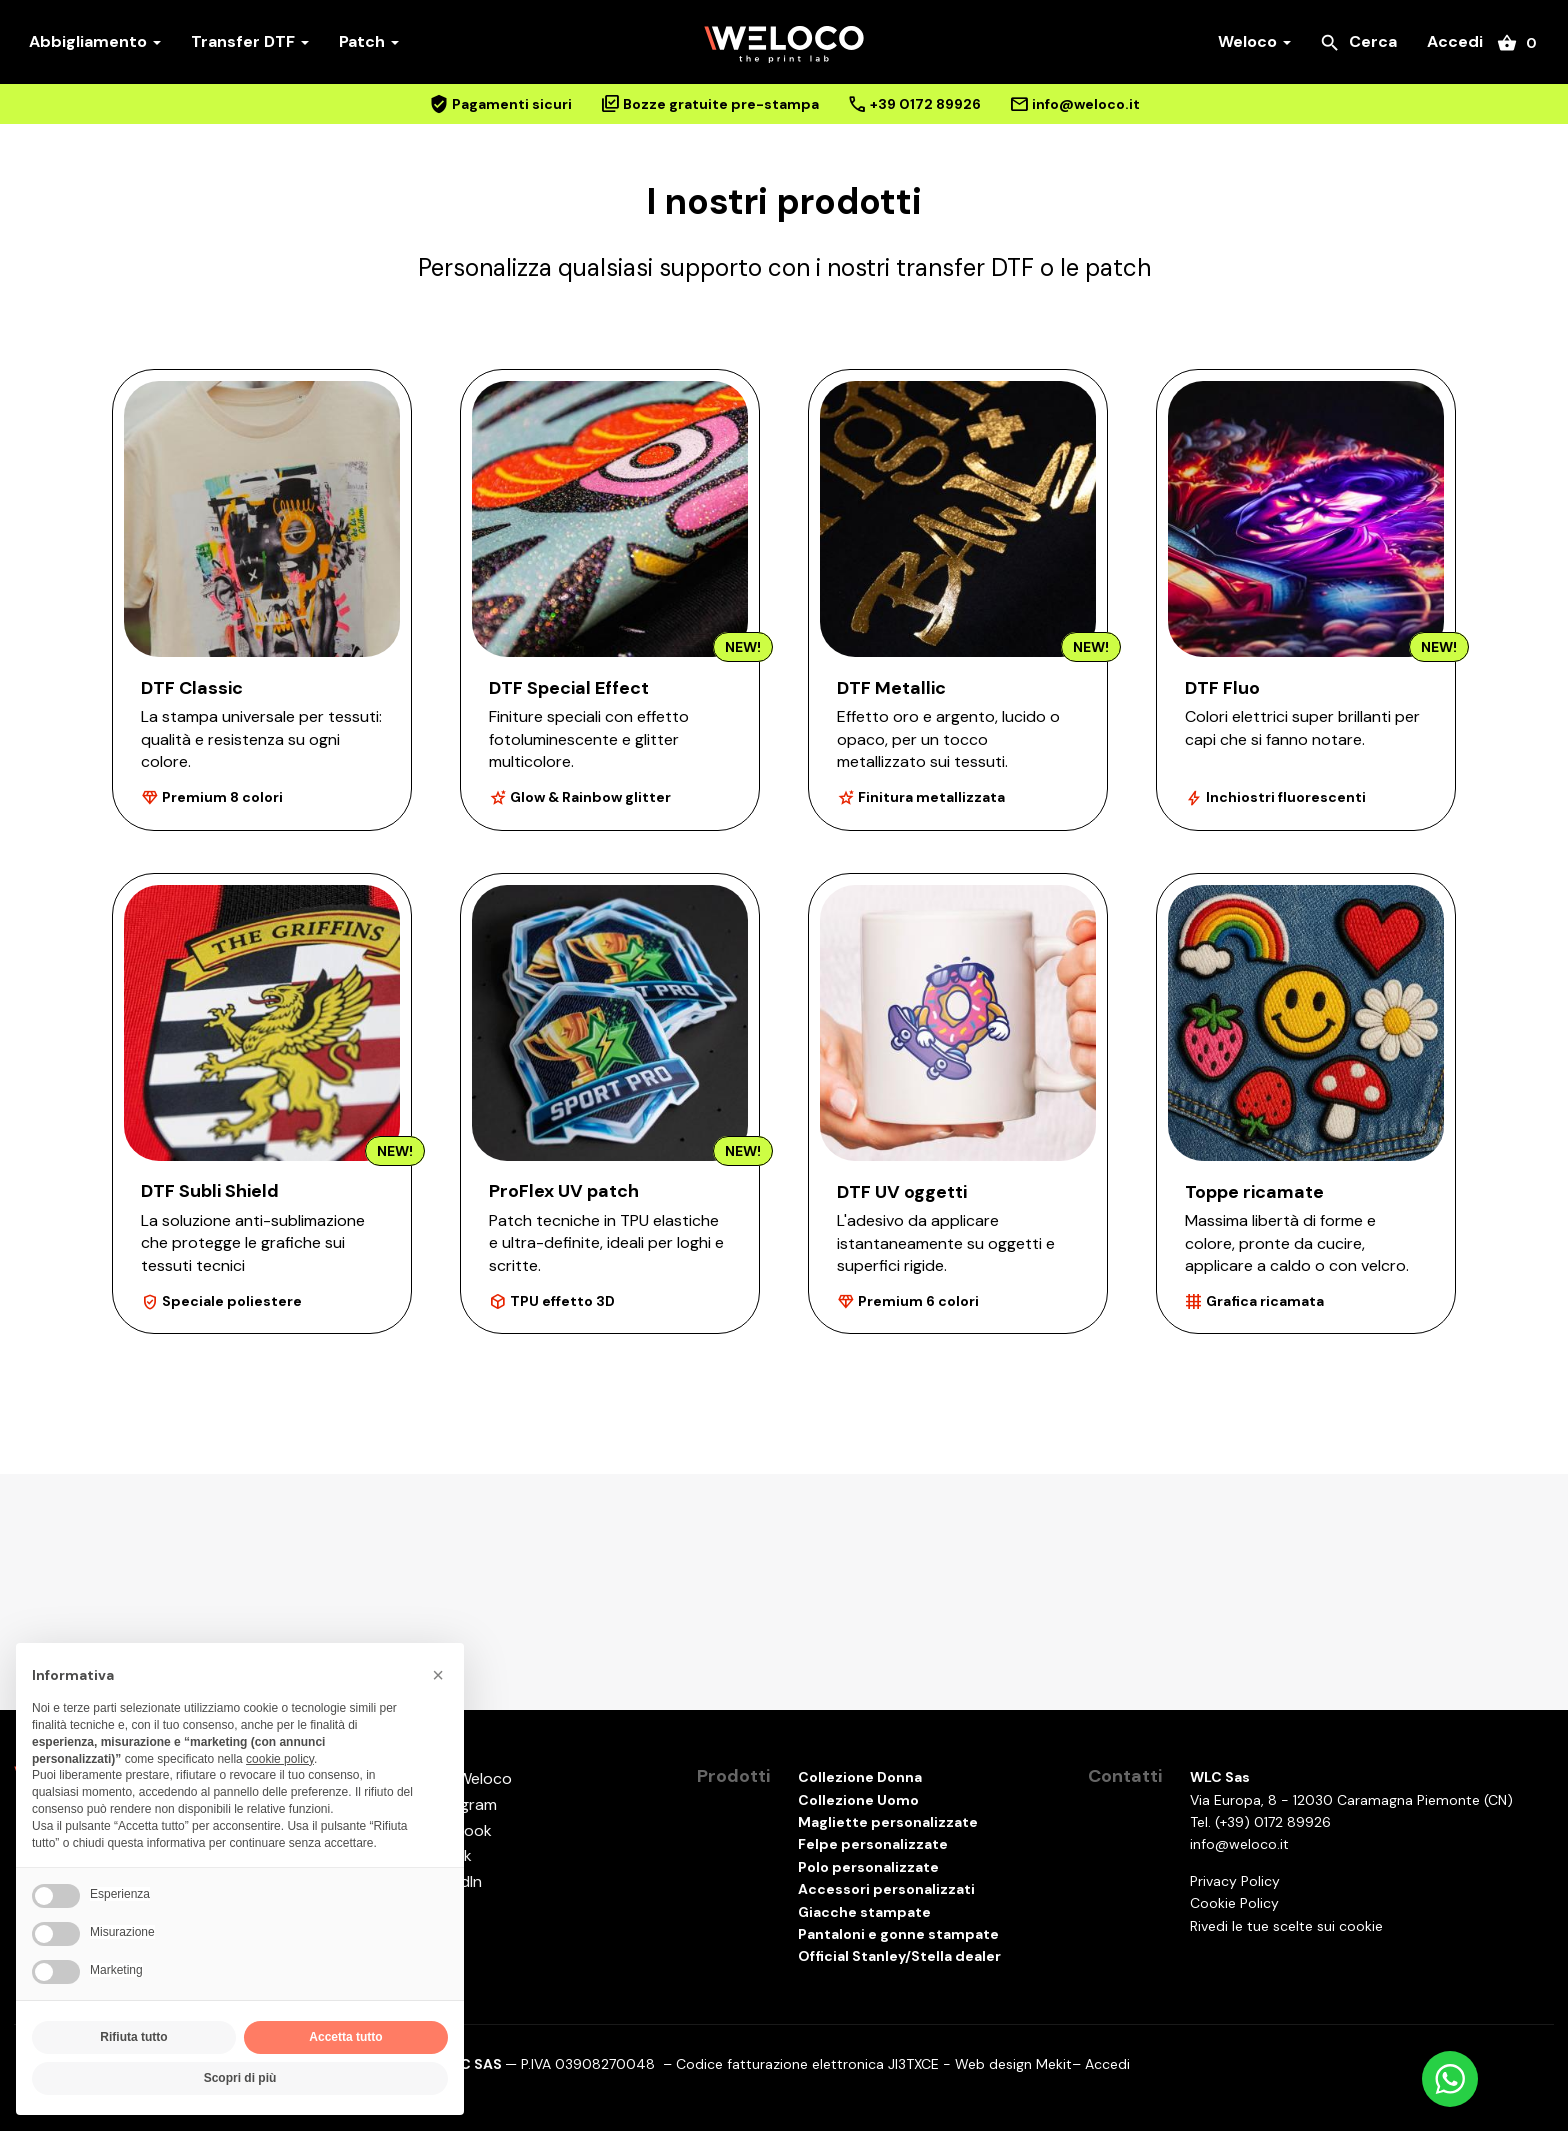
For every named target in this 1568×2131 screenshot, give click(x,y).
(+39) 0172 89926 (1273, 1822)
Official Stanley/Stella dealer (899, 1956)
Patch (369, 41)
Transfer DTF (250, 41)
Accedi (1455, 41)
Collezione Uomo (858, 1800)
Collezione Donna (860, 1777)
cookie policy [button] (280, 1759)
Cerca (1358, 42)
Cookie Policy (1234, 1903)
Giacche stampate (864, 1912)
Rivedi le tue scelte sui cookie (1286, 1926)
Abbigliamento (95, 41)
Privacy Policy (1235, 1881)
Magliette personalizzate (888, 1822)
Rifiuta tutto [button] (133, 2037)
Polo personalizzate (868, 1867)
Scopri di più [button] (240, 2078)
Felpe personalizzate (873, 1844)
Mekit (1054, 2064)
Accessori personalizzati (886, 1889)
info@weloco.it (1239, 1844)
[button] (438, 1675)
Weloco (1254, 41)
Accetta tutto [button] (345, 2037)
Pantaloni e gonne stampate (898, 1934)
